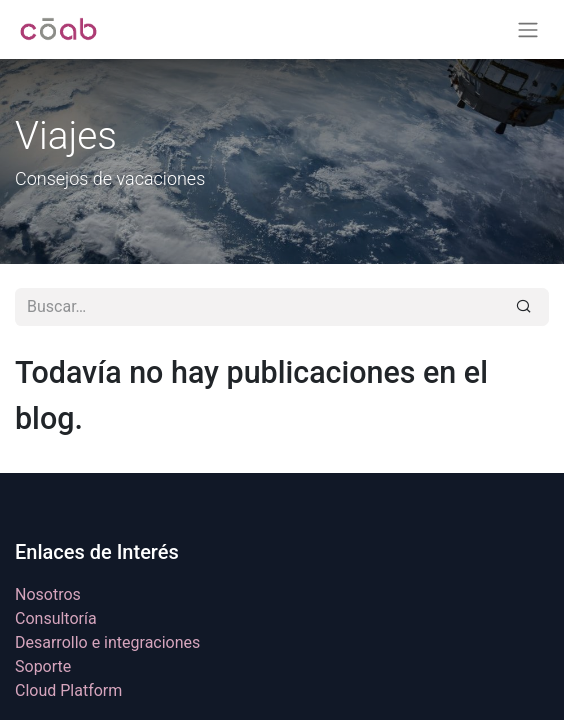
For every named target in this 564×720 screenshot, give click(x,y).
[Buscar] (523, 307)
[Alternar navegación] (528, 29)
